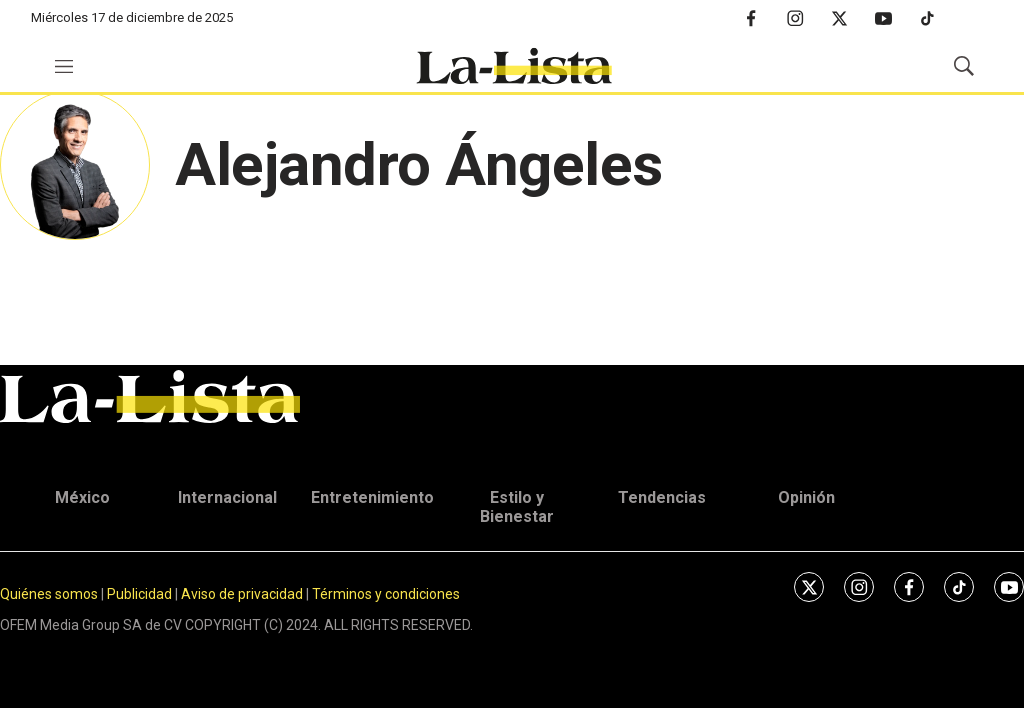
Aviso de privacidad (242, 594)
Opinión (806, 497)
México (82, 497)
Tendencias (662, 497)
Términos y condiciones (386, 594)
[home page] (514, 66)
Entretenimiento (372, 497)
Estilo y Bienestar (517, 507)
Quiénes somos (49, 594)
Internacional (227, 497)
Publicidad (141, 594)
